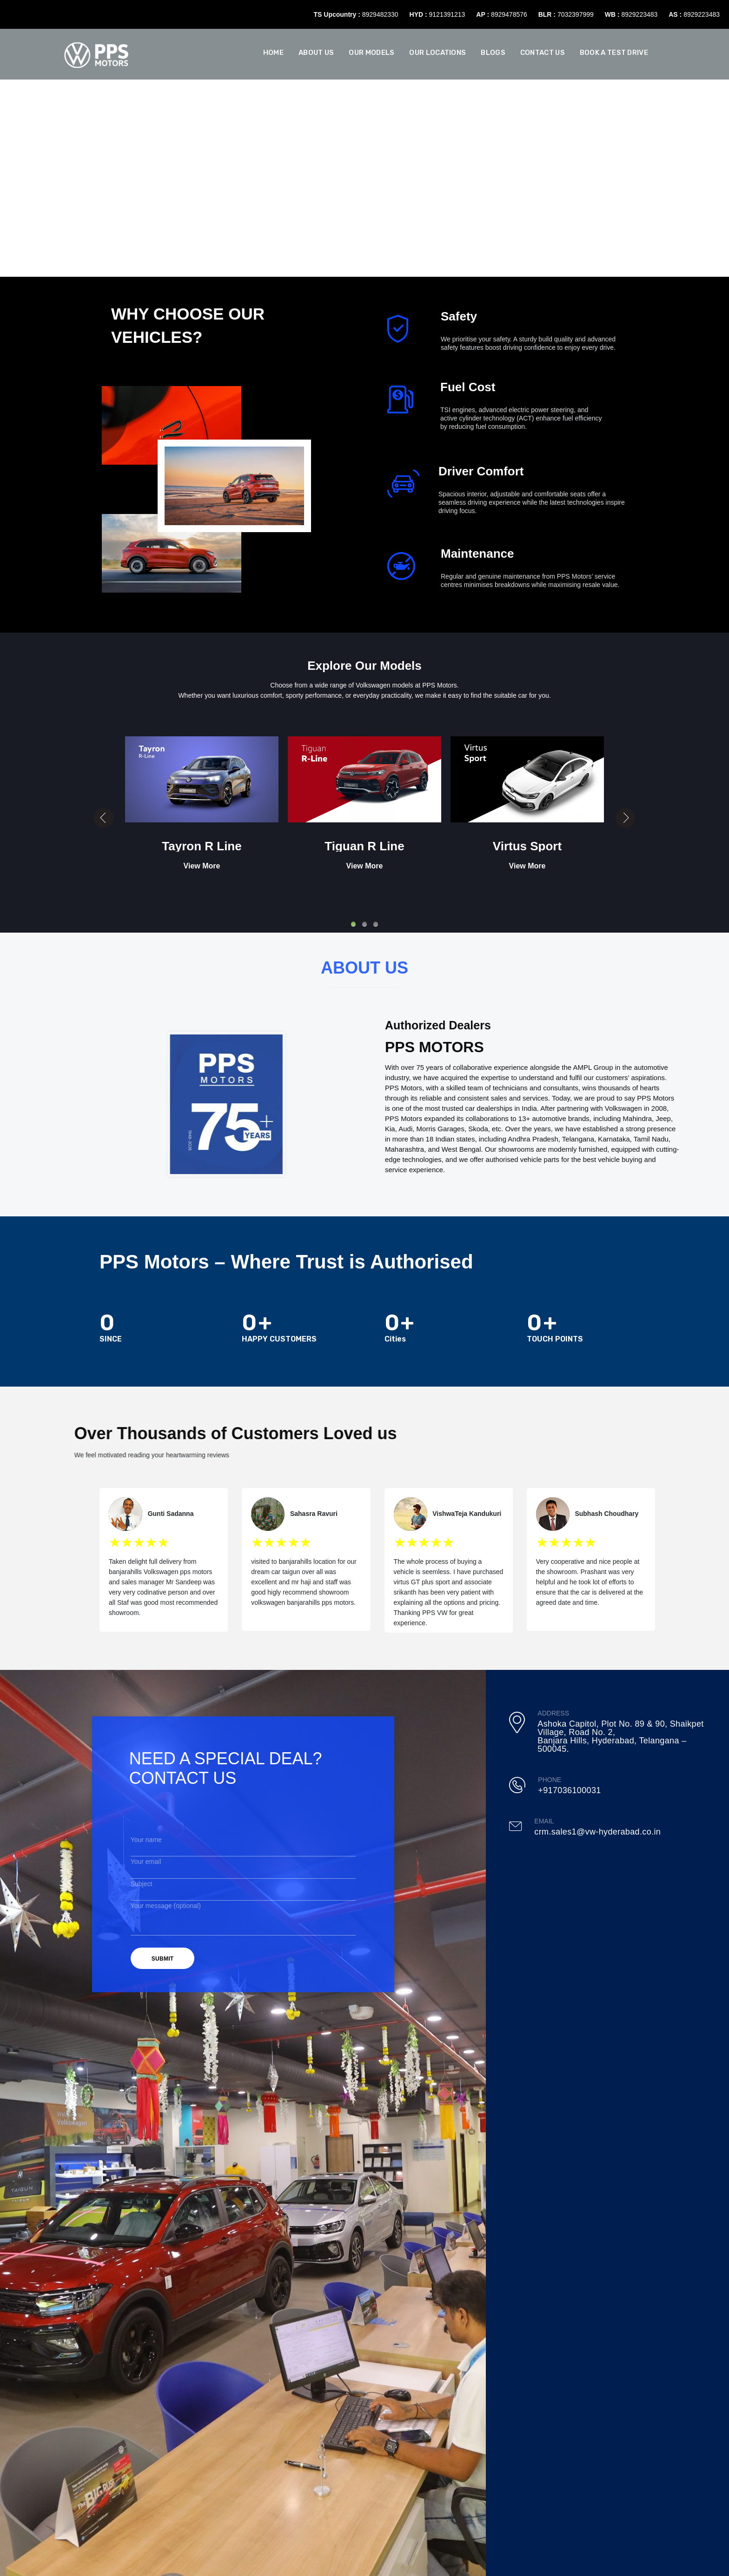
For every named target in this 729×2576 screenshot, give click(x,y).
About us (316, 52)
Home (273, 52)
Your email (243, 1860)
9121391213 (447, 14)
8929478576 (509, 14)
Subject (243, 1878)
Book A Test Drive (614, 52)
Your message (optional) (243, 1898)
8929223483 (639, 14)
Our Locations (437, 52)
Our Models (371, 52)
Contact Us (542, 52)
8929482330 (380, 14)
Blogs (493, 52)
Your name (243, 1842)
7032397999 (575, 14)
